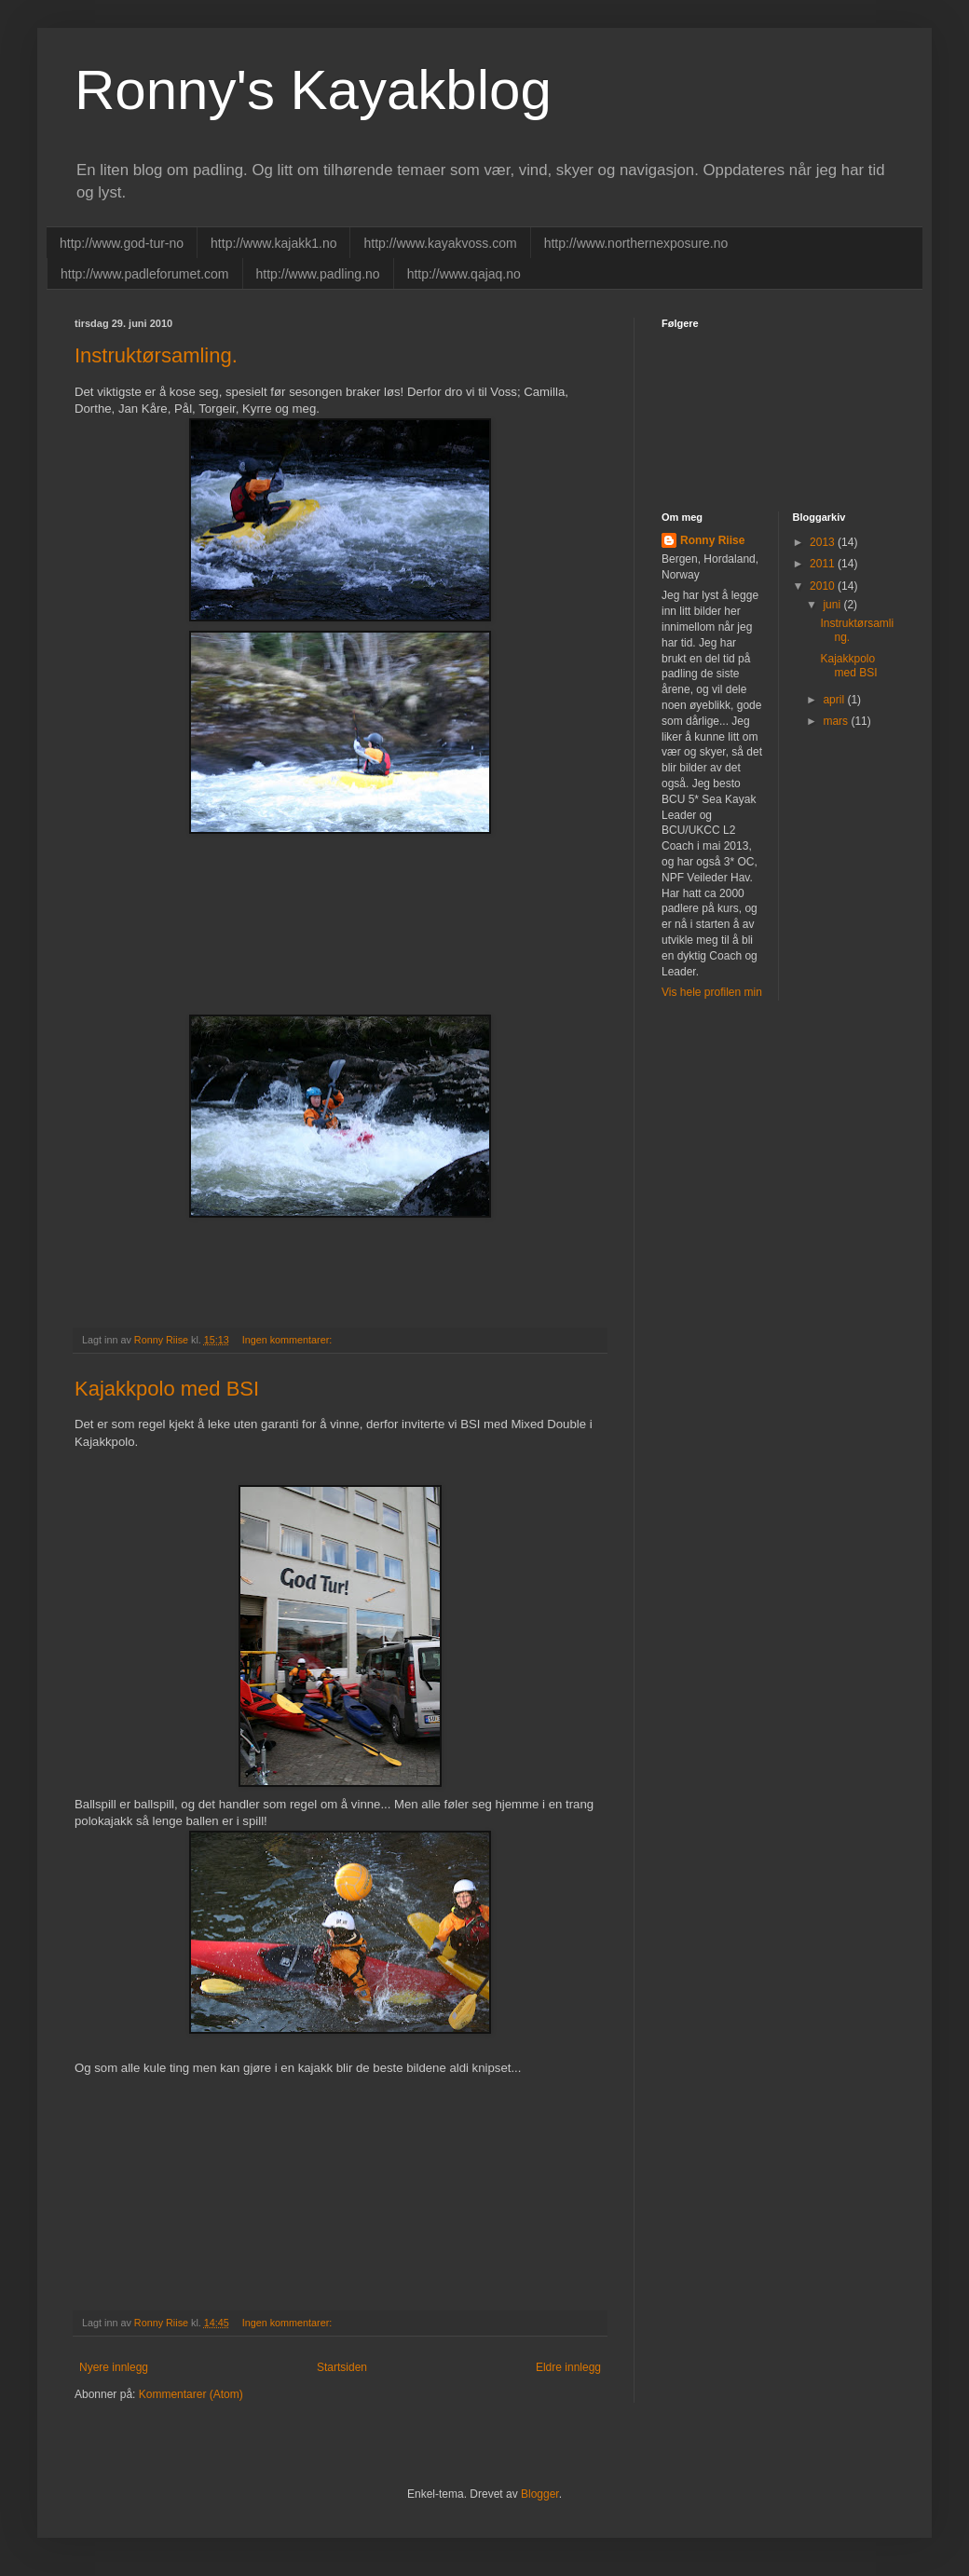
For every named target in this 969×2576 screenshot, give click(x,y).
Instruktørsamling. (156, 355)
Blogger (540, 2494)
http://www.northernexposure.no (636, 243)
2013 (824, 542)
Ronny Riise (712, 540)
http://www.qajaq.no (464, 273)
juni (833, 604)
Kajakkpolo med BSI (167, 1388)
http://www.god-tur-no (122, 243)
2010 (824, 586)
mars (837, 721)
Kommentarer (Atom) (191, 2394)
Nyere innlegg (113, 2367)
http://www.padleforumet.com (145, 273)
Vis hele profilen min (712, 992)
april (835, 699)
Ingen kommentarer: (288, 1339)
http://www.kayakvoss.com (439, 243)
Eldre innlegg (568, 2367)
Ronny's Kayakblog (313, 90)
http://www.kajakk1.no (273, 243)
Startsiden (342, 2367)
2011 (824, 563)
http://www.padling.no (318, 273)
